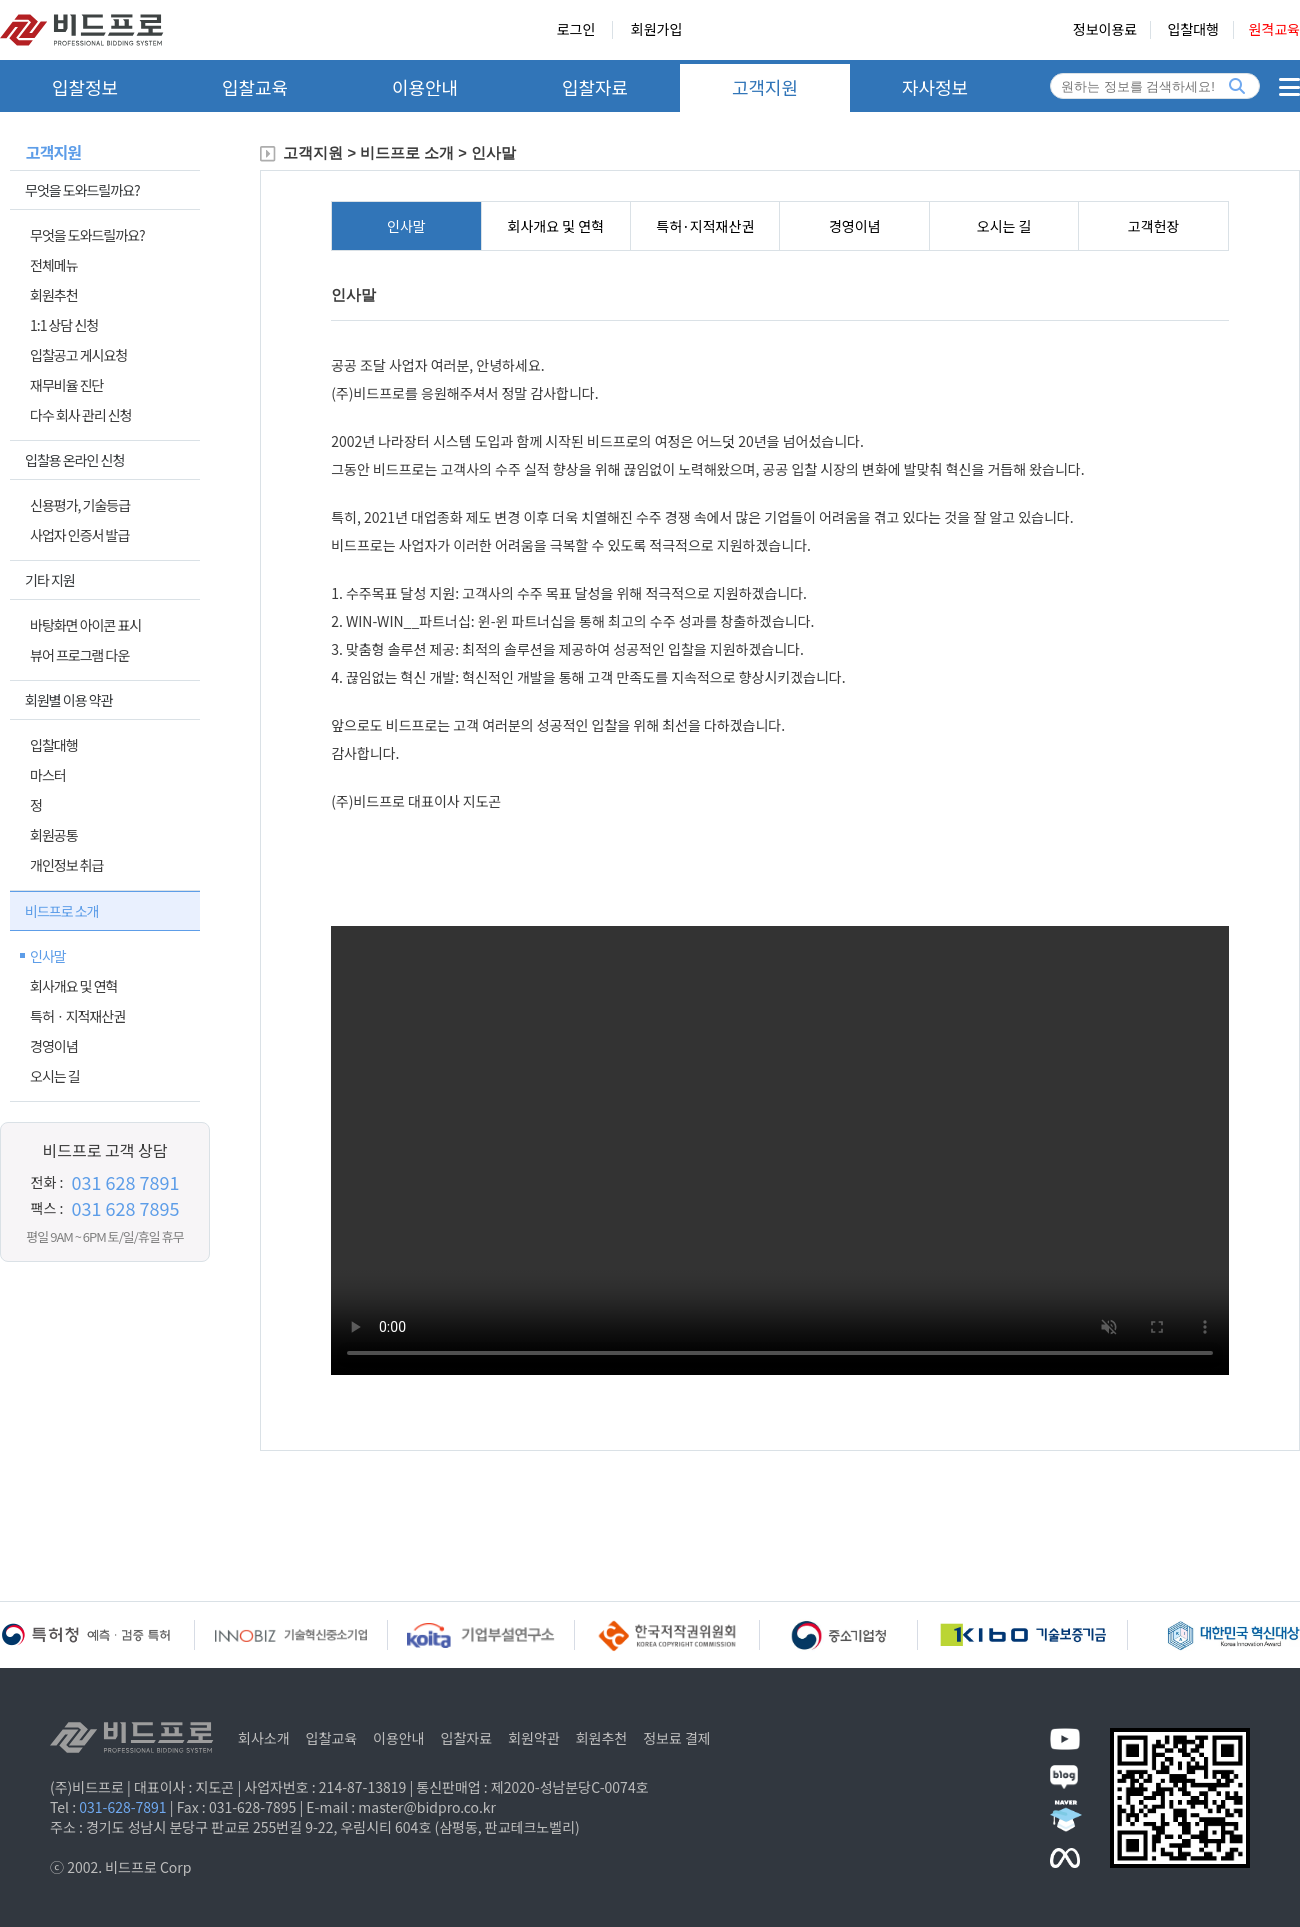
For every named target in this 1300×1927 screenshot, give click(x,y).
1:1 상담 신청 (64, 325)
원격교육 (1274, 30)
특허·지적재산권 (705, 226)
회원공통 (54, 835)
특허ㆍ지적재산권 (77, 1016)
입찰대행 (54, 745)
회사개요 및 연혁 (73, 986)
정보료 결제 (677, 1738)
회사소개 (264, 1738)
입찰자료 (595, 87)
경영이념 (54, 1046)
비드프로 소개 (61, 911)
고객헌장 (1154, 226)
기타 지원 (50, 580)
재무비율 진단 (66, 385)
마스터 (48, 775)
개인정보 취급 (66, 865)
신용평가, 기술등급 (80, 505)
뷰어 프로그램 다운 (79, 655)
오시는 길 (55, 1076)
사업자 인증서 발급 (79, 535)
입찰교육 (255, 87)
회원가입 (657, 30)
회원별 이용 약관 (68, 700)
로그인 (576, 30)
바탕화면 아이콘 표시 (85, 625)
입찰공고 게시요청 (78, 355)
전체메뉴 (54, 265)
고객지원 (765, 87)
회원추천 (54, 295)
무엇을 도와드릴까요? (82, 190)
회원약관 (534, 1738)
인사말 (48, 956)
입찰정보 (85, 87)
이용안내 (425, 87)
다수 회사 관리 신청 (80, 415)
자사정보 (935, 87)
